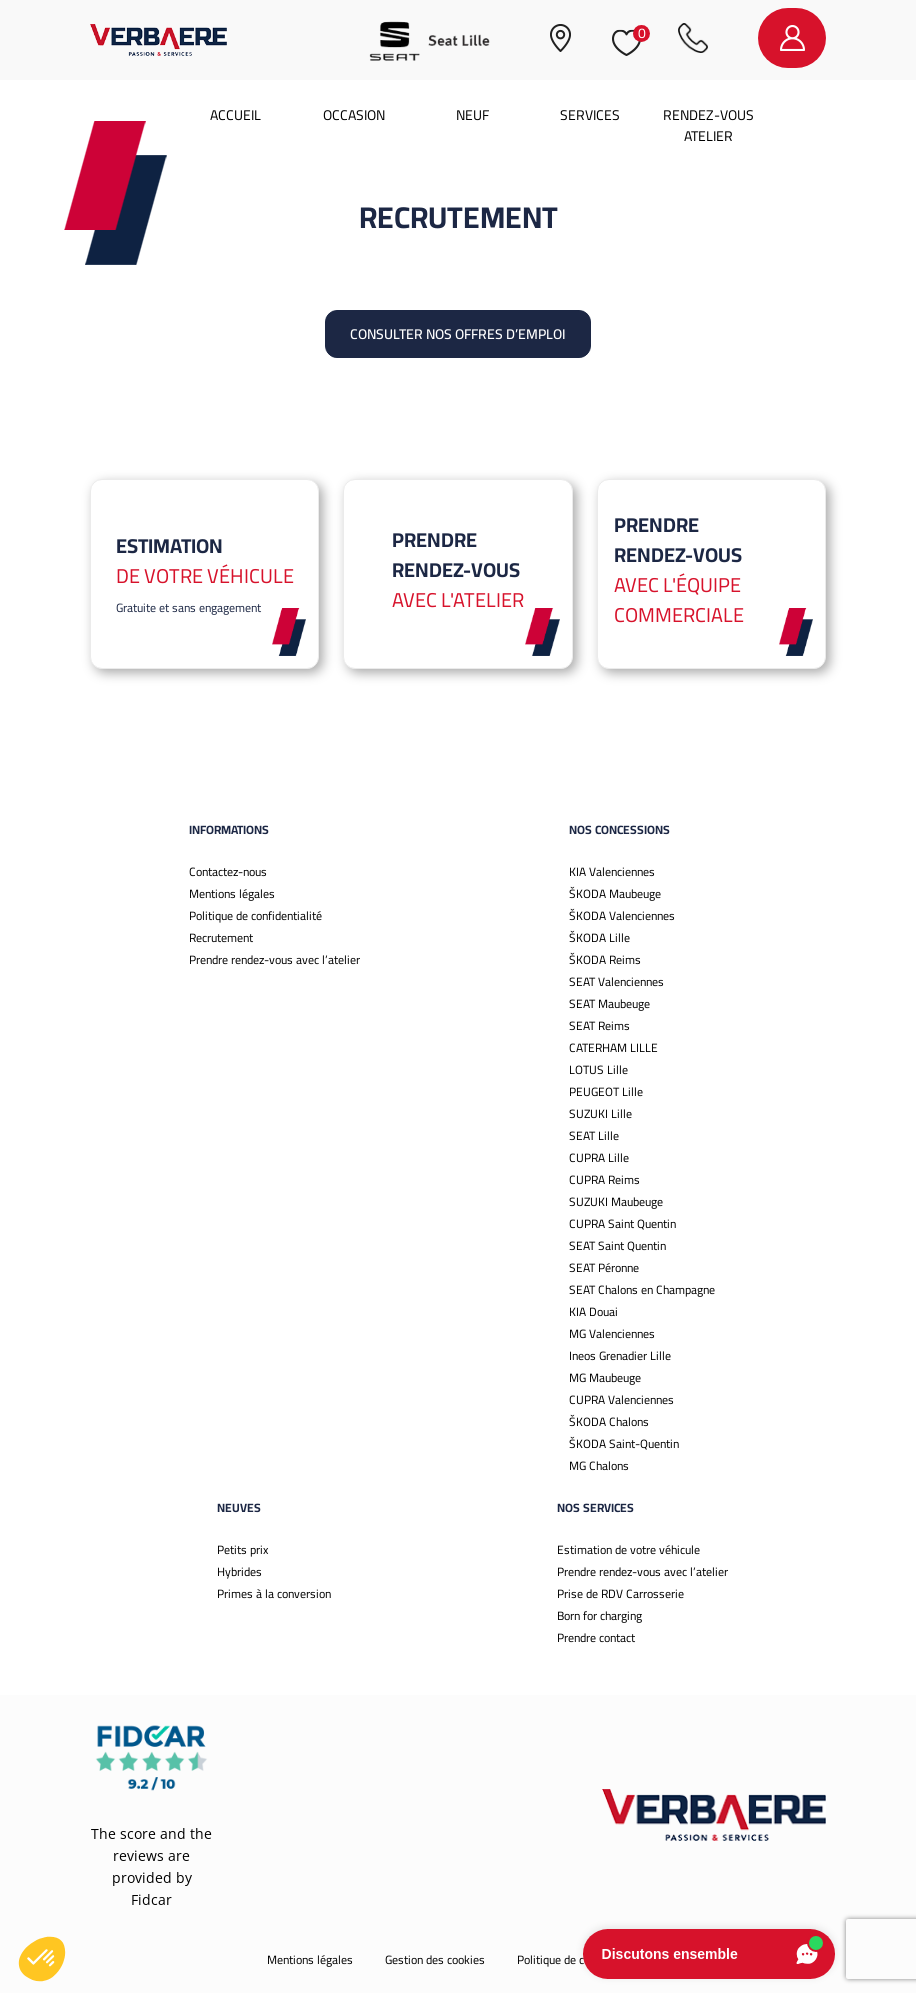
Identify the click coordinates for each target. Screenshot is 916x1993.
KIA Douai (593, 1311)
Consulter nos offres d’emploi (458, 334)
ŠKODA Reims (605, 959)
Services (590, 115)
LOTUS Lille (598, 1069)
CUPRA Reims (604, 1179)
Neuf (472, 115)
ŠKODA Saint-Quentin (624, 1443)
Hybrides (239, 1571)
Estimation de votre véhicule (628, 1549)
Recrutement (221, 937)
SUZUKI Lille (600, 1113)
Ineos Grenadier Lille (620, 1355)
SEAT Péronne (604, 1267)
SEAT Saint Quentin (617, 1245)
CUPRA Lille (599, 1157)
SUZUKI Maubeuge (616, 1201)
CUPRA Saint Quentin (622, 1223)
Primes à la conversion (274, 1593)
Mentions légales (232, 893)
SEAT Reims (599, 1025)
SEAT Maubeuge (609, 1003)
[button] (42, 1959)
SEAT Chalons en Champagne (642, 1289)
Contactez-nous (228, 871)
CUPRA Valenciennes (621, 1399)
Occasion (354, 115)
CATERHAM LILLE (613, 1047)
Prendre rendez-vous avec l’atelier (274, 959)
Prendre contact (596, 1637)
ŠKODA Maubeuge (615, 893)
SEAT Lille (594, 1135)
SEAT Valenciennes (616, 981)
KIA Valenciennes (612, 871)
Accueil (235, 115)
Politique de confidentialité (255, 915)
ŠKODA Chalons (609, 1421)
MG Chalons (599, 1465)
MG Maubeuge (605, 1377)
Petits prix (242, 1549)
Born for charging (599, 1615)
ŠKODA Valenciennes (622, 915)
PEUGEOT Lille (606, 1091)
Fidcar (151, 1899)
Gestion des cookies (435, 1959)
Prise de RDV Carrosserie (620, 1593)
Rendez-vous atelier (708, 125)
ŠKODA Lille (599, 937)
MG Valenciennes (612, 1333)
